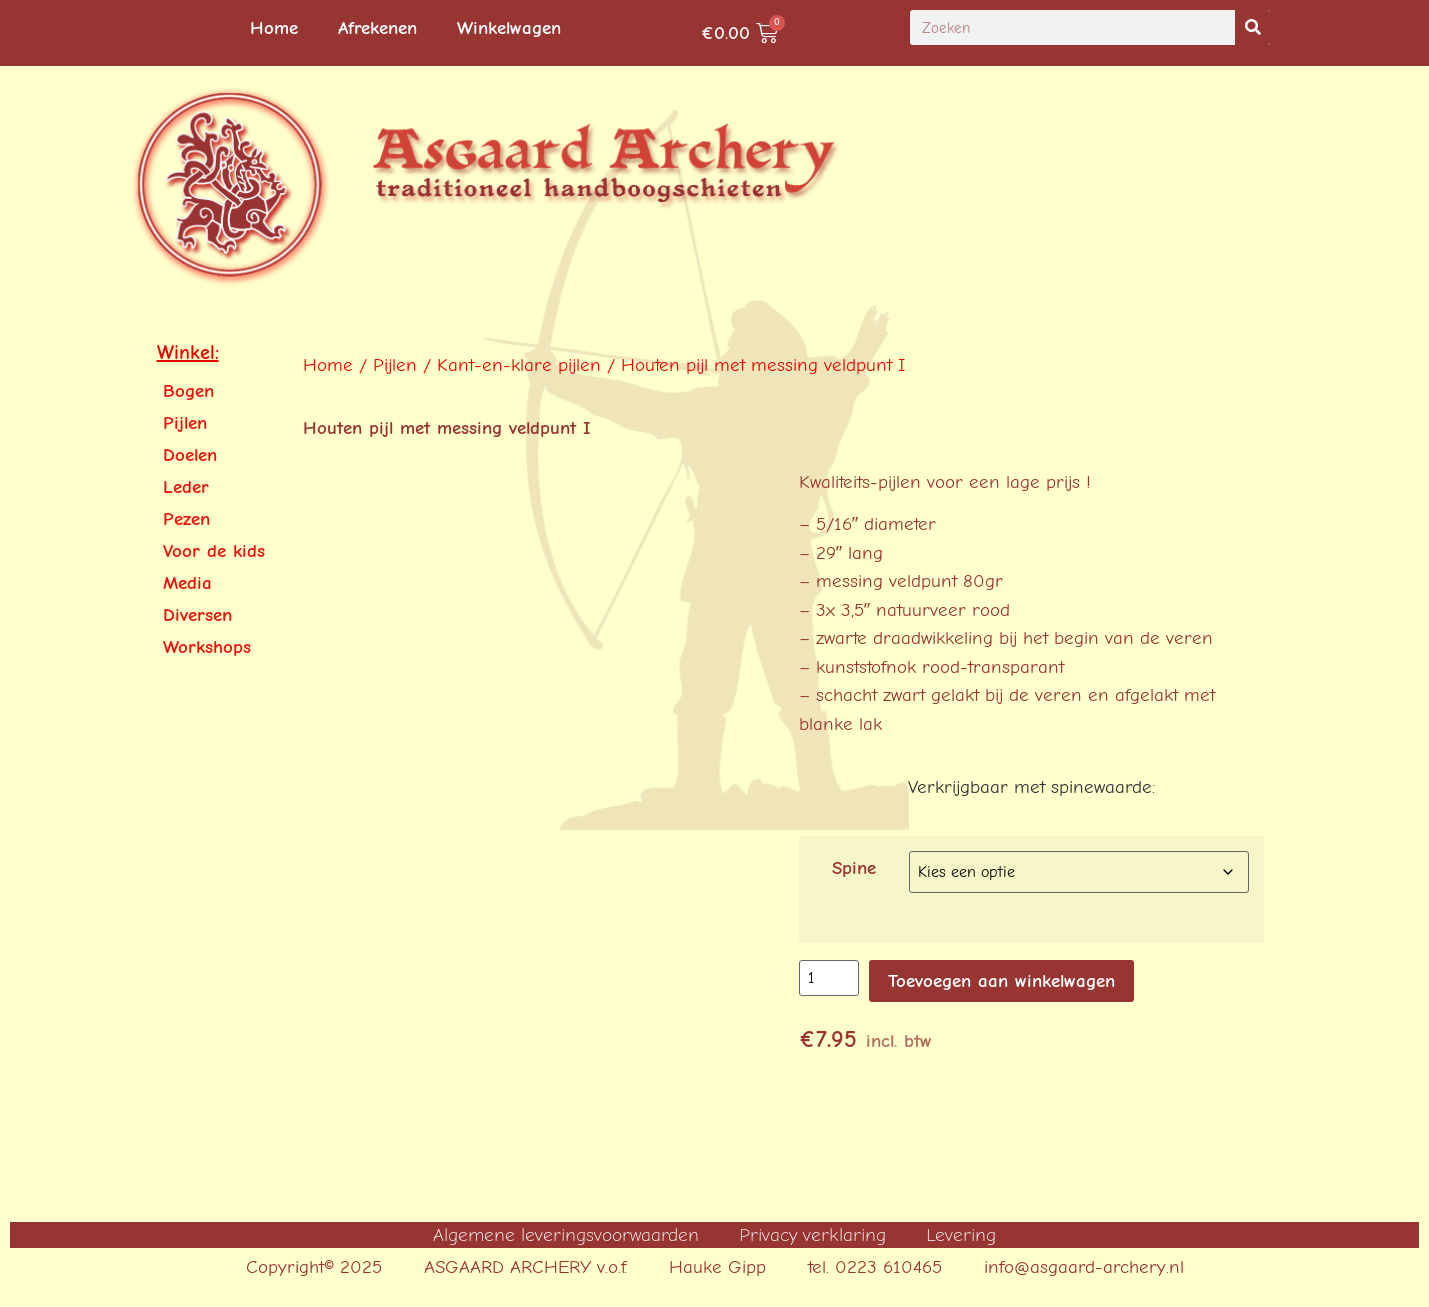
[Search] (1252, 27)
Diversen (197, 615)
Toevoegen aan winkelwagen (1001, 981)
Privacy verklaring (812, 1235)
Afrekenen (377, 28)
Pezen (186, 519)
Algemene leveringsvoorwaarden (566, 1235)
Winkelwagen (509, 28)
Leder (186, 487)
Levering (961, 1235)
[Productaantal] (829, 978)
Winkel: (188, 352)
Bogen (188, 391)
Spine (854, 868)
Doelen (190, 455)
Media (187, 583)
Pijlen (185, 423)
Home (274, 28)
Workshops (207, 647)
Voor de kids (214, 551)
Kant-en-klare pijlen (519, 365)
